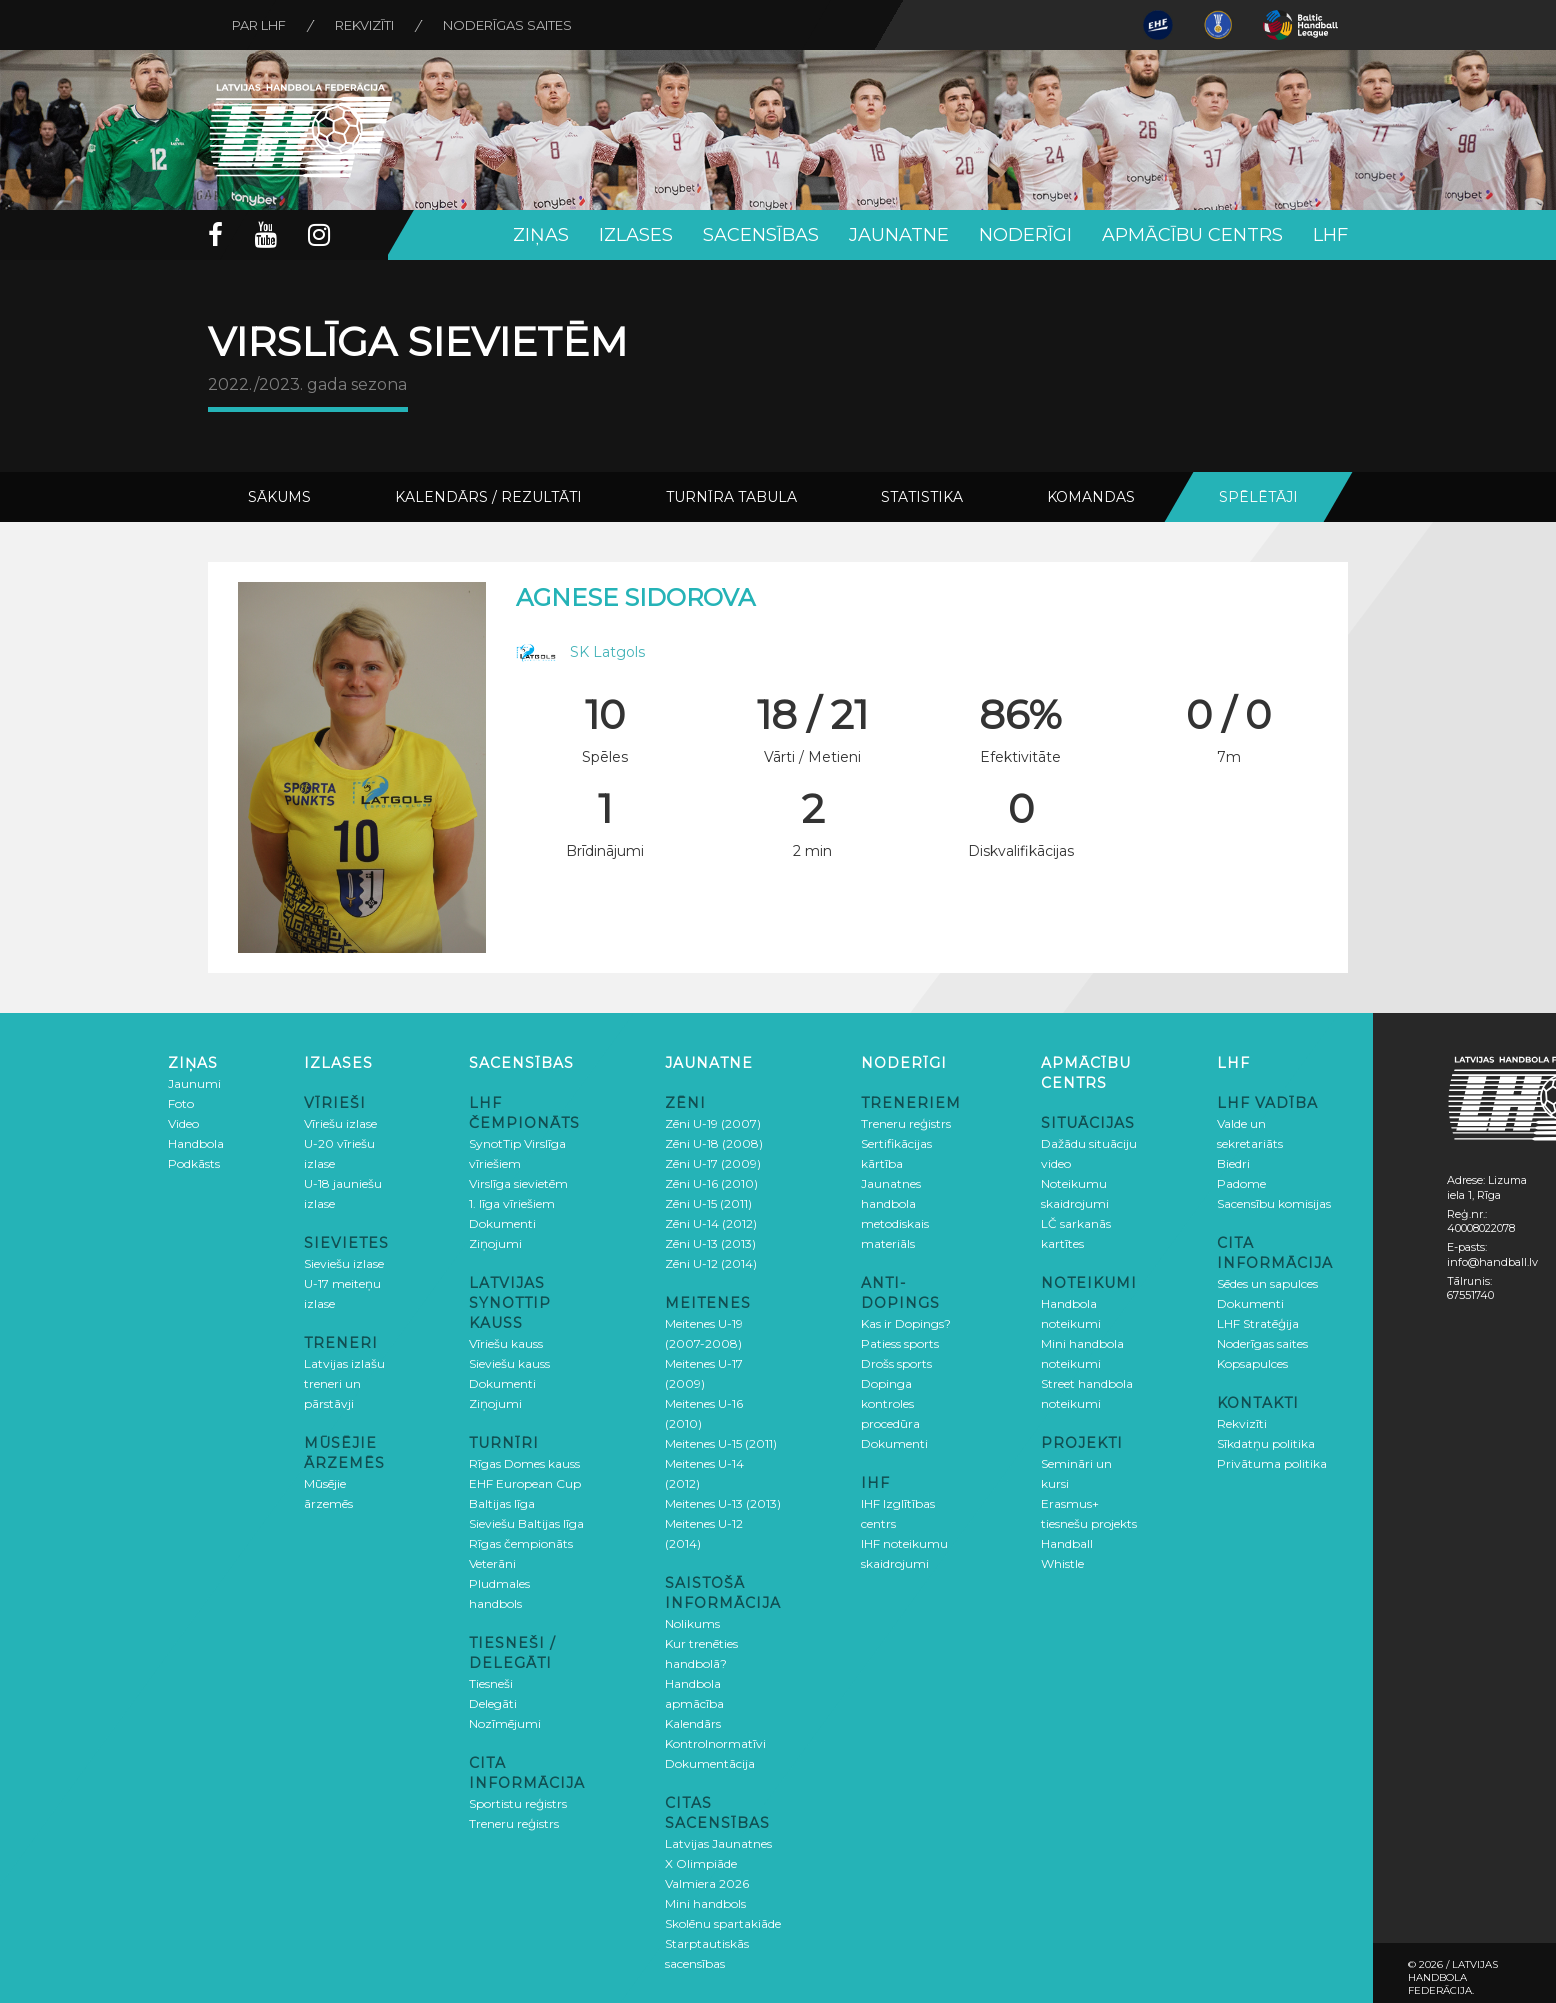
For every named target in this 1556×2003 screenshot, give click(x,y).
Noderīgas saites (510, 25)
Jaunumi (194, 1083)
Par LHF (260, 25)
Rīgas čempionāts (521, 1543)
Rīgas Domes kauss (524, 1463)
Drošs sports (896, 1363)
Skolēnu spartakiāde (723, 1923)
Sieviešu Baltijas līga (526, 1523)
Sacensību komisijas (1274, 1203)
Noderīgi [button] (1025, 235)
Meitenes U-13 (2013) (723, 1503)
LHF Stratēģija (1258, 1323)
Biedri (1233, 1163)
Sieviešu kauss (509, 1363)
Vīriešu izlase (340, 1123)
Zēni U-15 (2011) (708, 1203)
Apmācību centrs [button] (1192, 235)
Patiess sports (900, 1343)
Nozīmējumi (505, 1723)
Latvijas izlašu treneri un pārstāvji (344, 1383)
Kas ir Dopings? (906, 1323)
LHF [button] (1330, 235)
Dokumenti (502, 1223)
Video (183, 1123)
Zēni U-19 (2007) (713, 1123)
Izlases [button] (636, 235)
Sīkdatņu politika (1266, 1443)
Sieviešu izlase (344, 1263)
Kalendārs (693, 1723)
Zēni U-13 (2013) (710, 1243)
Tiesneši (491, 1683)
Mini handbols (705, 1903)
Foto (181, 1103)
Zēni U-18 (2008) (714, 1143)
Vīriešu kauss (506, 1343)
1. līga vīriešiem (512, 1203)
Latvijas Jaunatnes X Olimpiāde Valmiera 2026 (718, 1863)
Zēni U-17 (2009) (713, 1163)
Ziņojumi (495, 1243)
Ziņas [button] (541, 235)
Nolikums (692, 1623)
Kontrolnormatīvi (715, 1743)
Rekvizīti (366, 25)
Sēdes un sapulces (1267, 1283)
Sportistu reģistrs (518, 1803)
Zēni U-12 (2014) (711, 1263)
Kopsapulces (1252, 1363)
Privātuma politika (1272, 1463)
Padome (1241, 1183)
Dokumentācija (710, 1763)
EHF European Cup (525, 1483)
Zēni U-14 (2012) (711, 1223)
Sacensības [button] (761, 235)
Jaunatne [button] (899, 235)
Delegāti (493, 1703)
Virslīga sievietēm (518, 1183)
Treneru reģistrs (514, 1823)
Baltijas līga (502, 1503)
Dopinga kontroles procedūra (890, 1403)
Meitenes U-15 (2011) (721, 1443)
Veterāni (492, 1563)
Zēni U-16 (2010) (711, 1183)
